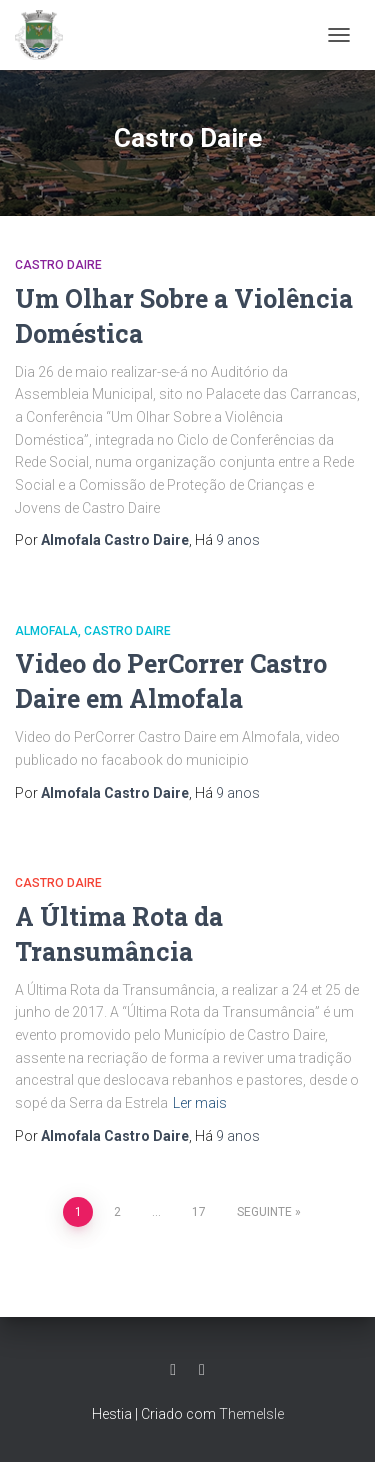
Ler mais (200, 1103)
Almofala (46, 631)
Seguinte (264, 1212)
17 (199, 1212)
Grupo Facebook (202, 1370)
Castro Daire (58, 265)
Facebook (173, 1370)
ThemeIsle (251, 1414)
